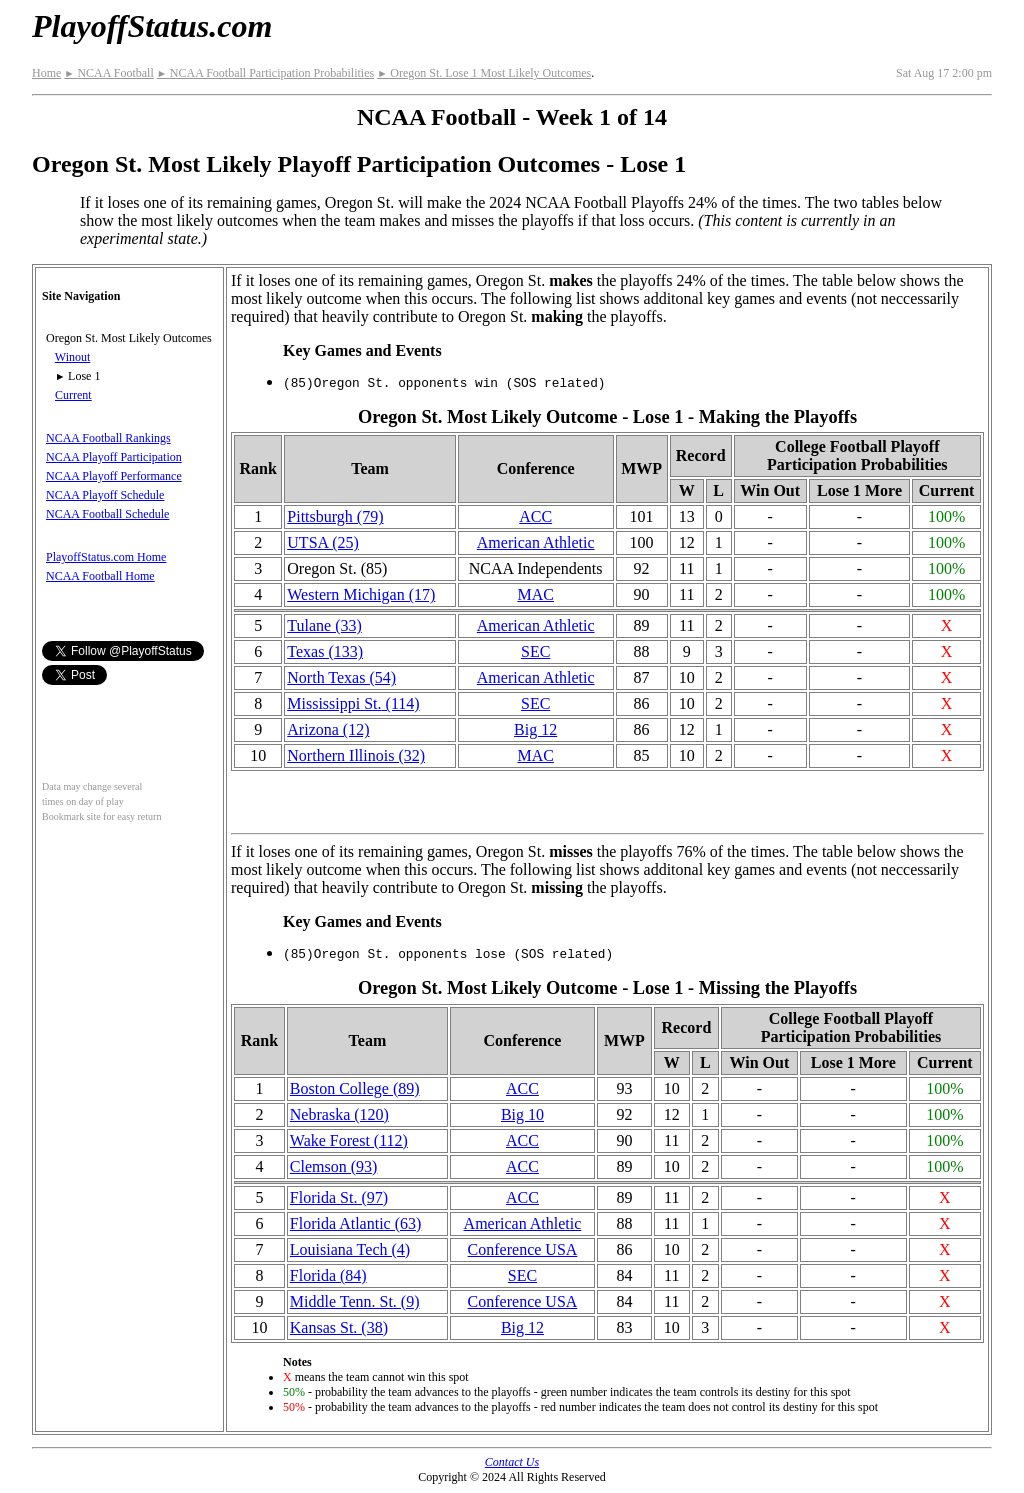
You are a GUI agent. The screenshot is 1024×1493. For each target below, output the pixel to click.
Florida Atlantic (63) (356, 1223)
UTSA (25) (323, 542)
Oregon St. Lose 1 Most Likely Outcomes (484, 73)
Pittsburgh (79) (335, 516)
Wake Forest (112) (349, 1140)
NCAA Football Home (100, 576)
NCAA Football (108, 73)
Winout (73, 357)
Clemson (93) (334, 1166)
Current (73, 395)
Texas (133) (325, 651)
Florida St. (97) (339, 1197)
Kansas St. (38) (339, 1327)
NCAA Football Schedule (107, 514)
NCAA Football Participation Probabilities (265, 73)
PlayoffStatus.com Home (106, 557)
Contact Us (512, 1462)
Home (46, 73)
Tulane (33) (324, 625)
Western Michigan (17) (361, 594)
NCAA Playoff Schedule (105, 495)
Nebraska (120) (339, 1114)
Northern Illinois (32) (356, 755)
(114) (353, 703)
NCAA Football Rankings (108, 438)
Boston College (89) (355, 1088)
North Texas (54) (341, 677)
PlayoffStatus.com (152, 26)
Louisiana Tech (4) (350, 1249)
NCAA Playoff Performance (114, 476)
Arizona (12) (328, 729)
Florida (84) (328, 1275)
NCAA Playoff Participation (114, 457)
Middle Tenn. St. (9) (355, 1301)
